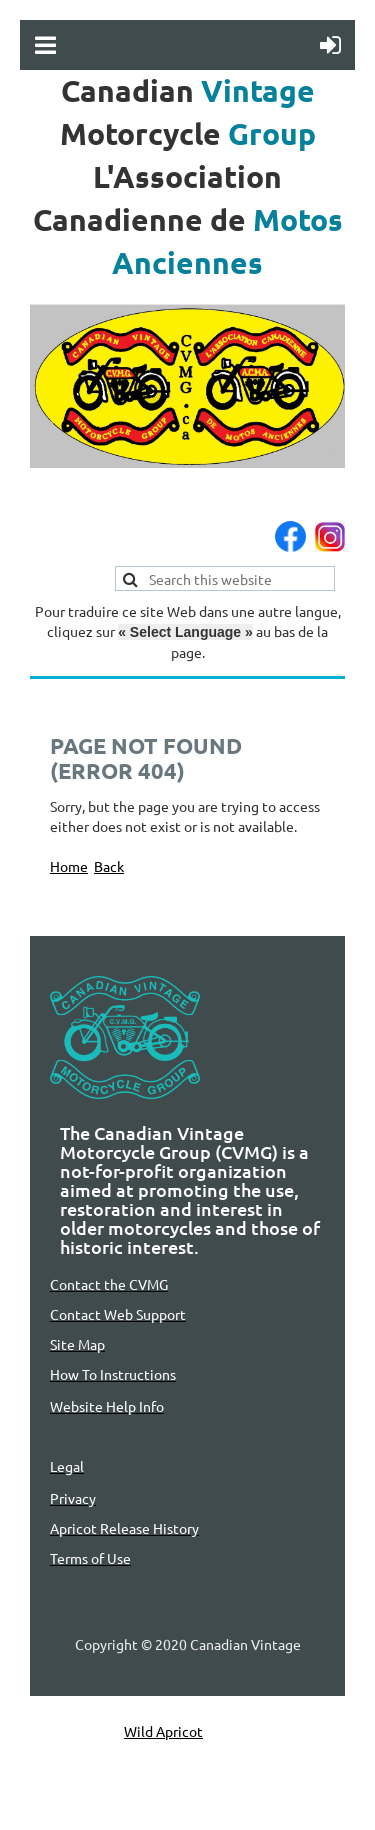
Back (109, 866)
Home (69, 866)
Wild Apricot (163, 1731)
